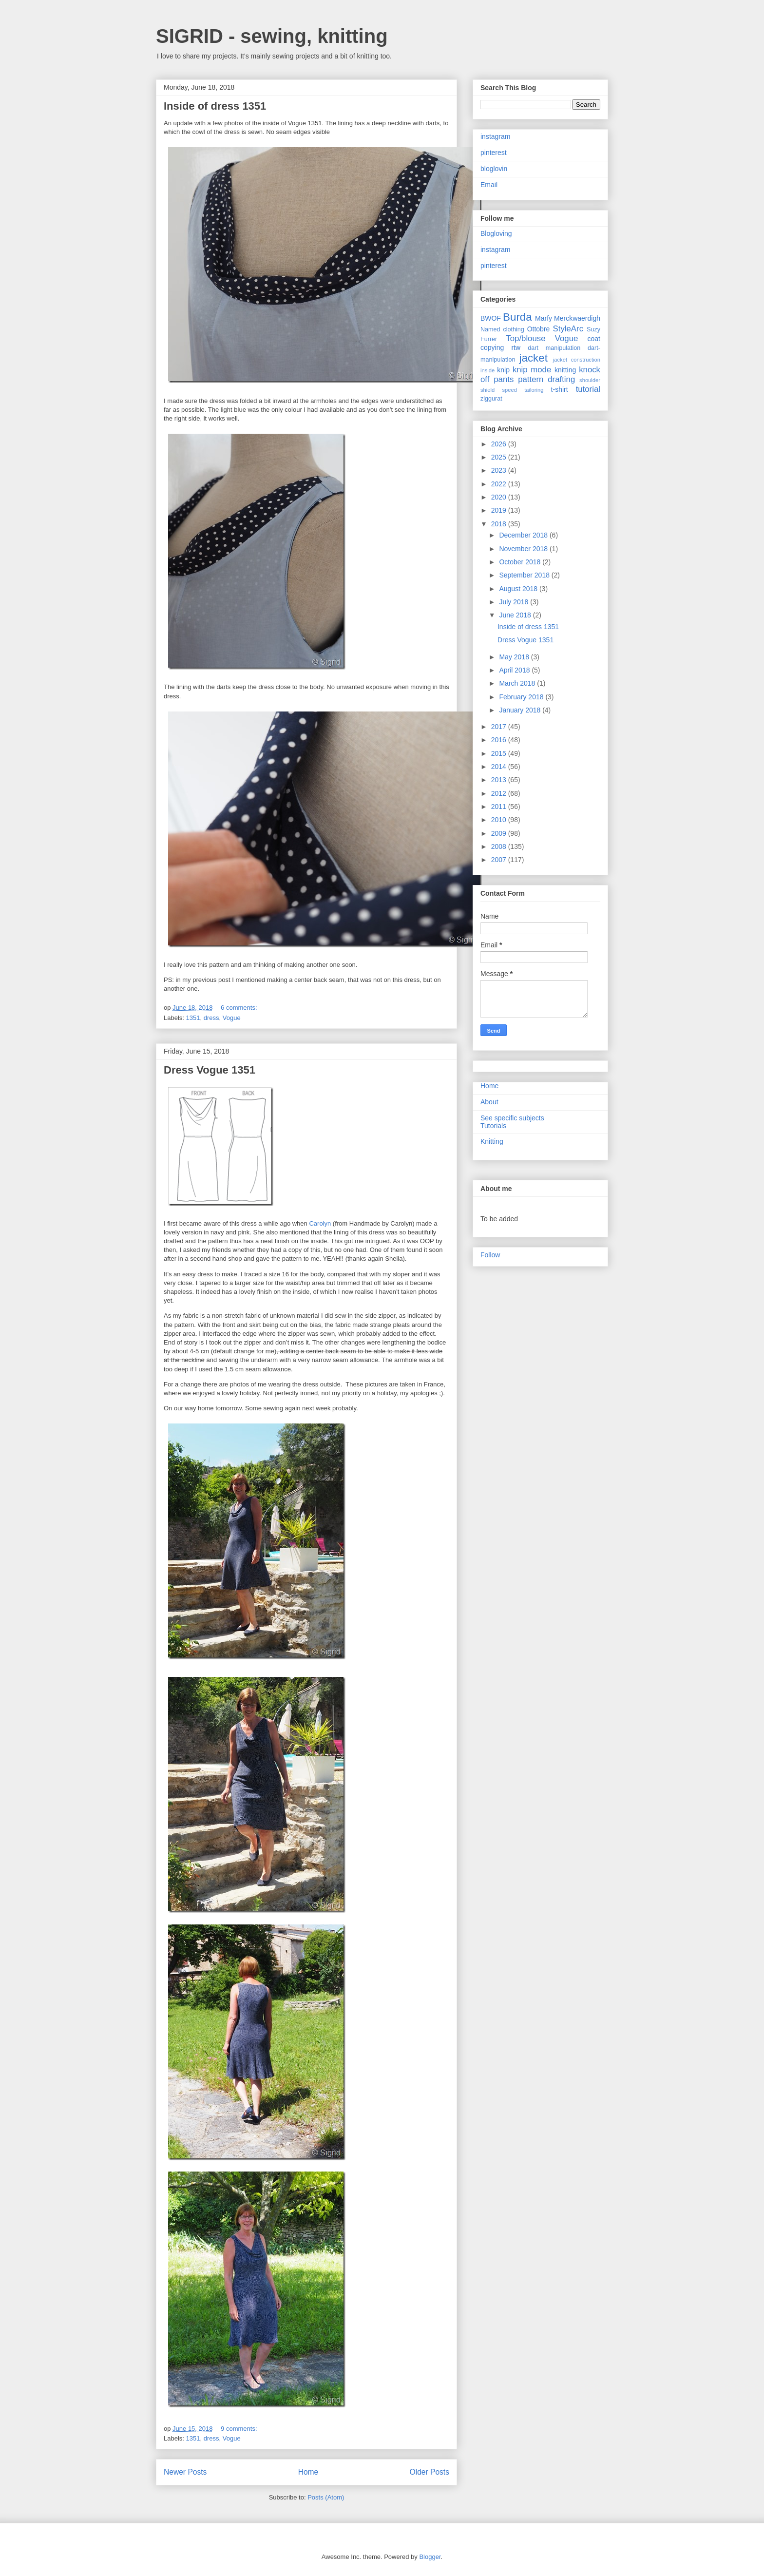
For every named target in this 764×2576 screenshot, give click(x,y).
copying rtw (500, 347)
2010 (499, 820)
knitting (565, 370)
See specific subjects (512, 1118)
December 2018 (524, 535)
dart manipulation (554, 348)
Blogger (429, 2556)
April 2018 (515, 670)
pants (504, 379)
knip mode (532, 369)
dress (211, 1017)
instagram (495, 136)
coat (594, 339)
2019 (499, 510)
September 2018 (525, 575)
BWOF (490, 318)
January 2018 (520, 710)
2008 (499, 846)
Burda (517, 317)
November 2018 (524, 549)
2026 (499, 444)
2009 (499, 833)
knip (503, 370)
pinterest (493, 152)
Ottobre (538, 329)
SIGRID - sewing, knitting (272, 36)
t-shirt (559, 389)
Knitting (491, 1141)
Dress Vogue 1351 (209, 1070)
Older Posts (429, 2472)
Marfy (543, 318)
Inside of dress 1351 (215, 106)
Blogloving (496, 233)
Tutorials (493, 1126)
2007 (499, 860)
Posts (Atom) (325, 2497)
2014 (499, 766)
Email (488, 185)
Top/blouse (525, 338)
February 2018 (522, 697)
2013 (499, 780)
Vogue (232, 1017)
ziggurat (491, 398)
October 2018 (520, 562)
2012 (499, 793)
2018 (499, 524)
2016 (499, 740)
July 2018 (514, 602)
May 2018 (515, 657)
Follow (490, 1255)
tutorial (588, 389)
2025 (499, 457)
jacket (533, 358)
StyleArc (568, 328)
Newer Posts (185, 2472)
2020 (499, 497)
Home (308, 2472)
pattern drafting (546, 379)
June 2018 (516, 615)
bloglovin (493, 169)
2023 (499, 470)
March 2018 (518, 683)
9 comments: (240, 2428)
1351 (193, 1017)
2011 (499, 806)
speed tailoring (522, 390)
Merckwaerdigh (577, 318)
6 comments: (240, 1007)
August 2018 (519, 589)
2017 (499, 727)
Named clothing (502, 329)
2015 (499, 753)
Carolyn (320, 1223)
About (489, 1102)
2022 (499, 484)
